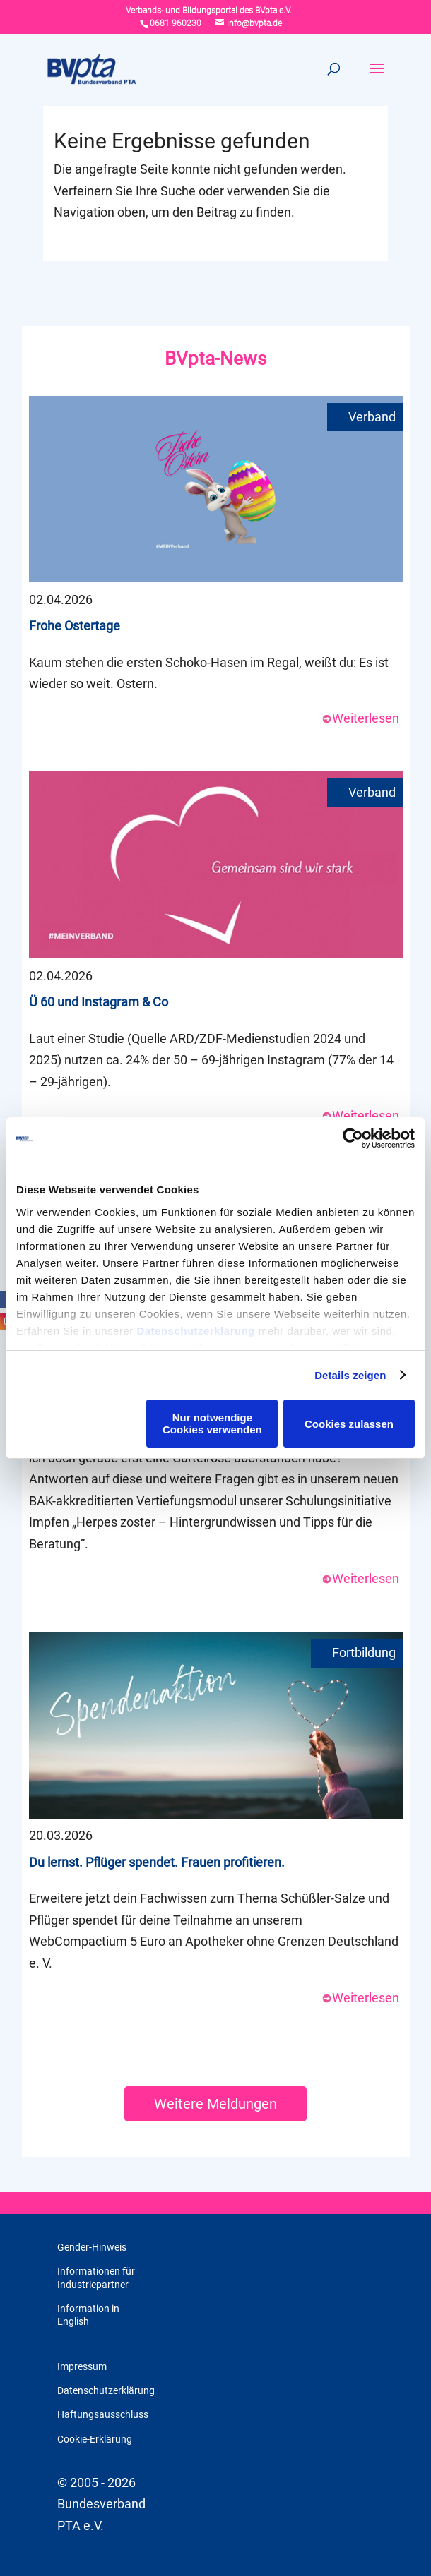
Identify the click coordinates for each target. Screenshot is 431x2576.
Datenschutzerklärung (195, 1331)
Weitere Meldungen (215, 2103)
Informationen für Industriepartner (96, 2277)
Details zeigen (350, 1375)
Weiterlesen (360, 718)
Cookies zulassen (349, 1424)
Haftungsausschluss (102, 2414)
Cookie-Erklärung (94, 2439)
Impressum (82, 2366)
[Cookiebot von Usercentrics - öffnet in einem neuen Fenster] (353, 1138)
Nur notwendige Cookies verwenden (212, 1424)
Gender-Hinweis (91, 2247)
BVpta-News (215, 358)
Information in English (88, 2315)
